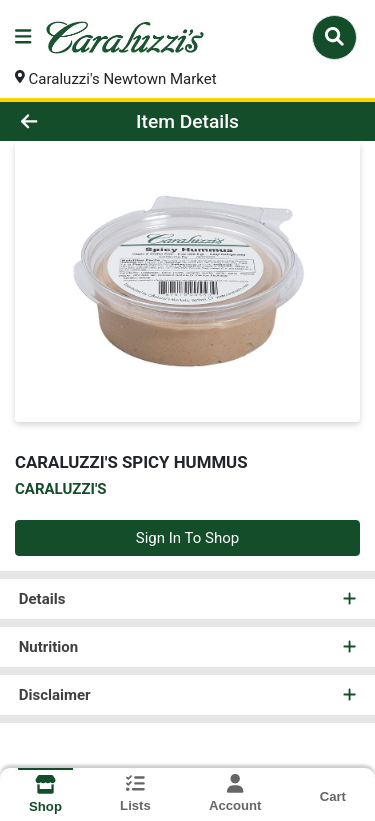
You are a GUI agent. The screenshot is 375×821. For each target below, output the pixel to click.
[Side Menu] (23, 37)
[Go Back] (58, 121)
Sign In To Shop (187, 538)
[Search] (334, 37)
